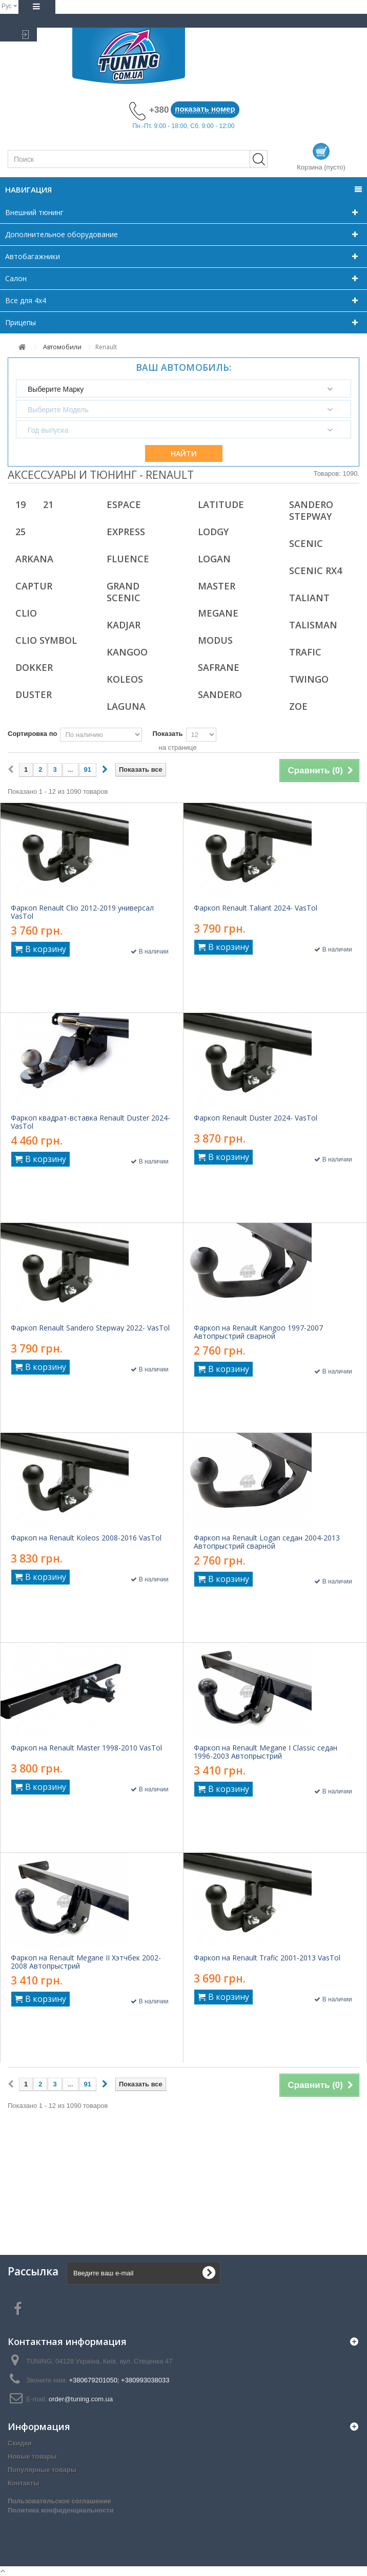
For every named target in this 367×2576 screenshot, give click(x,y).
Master (216, 586)
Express (126, 531)
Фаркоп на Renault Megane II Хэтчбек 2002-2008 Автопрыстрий (86, 1962)
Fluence (128, 559)
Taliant (309, 598)
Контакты (23, 2483)
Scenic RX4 (315, 570)
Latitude (221, 504)
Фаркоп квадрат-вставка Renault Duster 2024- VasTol (90, 1122)
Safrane (218, 667)
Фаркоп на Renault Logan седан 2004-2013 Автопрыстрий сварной (267, 1542)
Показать (167, 733)
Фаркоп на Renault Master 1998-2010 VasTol (86, 1748)
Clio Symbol (46, 640)
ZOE (298, 706)
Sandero (220, 694)
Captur (33, 586)
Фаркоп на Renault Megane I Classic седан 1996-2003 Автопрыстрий (265, 1752)
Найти (184, 453)
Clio (26, 613)
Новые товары (32, 2456)
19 (20, 504)
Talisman (313, 625)
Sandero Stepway (311, 510)
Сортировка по (32, 733)
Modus (215, 640)
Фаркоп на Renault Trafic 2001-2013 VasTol (267, 1958)
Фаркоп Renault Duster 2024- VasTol (255, 1118)
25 (20, 531)
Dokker (34, 667)
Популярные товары (42, 2470)
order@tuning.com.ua (81, 2399)
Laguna (126, 706)
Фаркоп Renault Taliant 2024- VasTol (255, 908)
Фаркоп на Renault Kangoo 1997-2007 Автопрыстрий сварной (258, 1332)
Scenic (306, 543)
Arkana (34, 559)
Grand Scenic (123, 592)
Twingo (309, 679)
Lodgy (213, 531)
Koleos (125, 679)
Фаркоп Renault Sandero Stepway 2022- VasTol (90, 1328)
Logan (214, 559)
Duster (33, 694)
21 (48, 504)
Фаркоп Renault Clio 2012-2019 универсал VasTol (82, 912)
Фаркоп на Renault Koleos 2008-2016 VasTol (86, 1538)
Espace (124, 504)
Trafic (305, 652)
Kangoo (127, 652)
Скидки (20, 2443)
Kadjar (123, 625)
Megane (218, 613)
